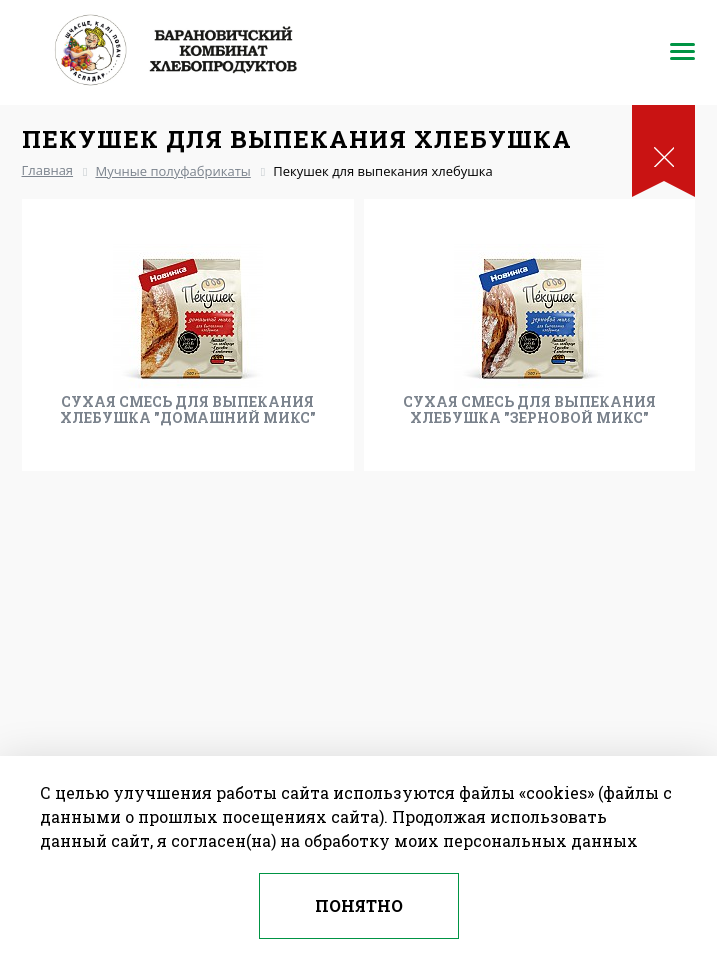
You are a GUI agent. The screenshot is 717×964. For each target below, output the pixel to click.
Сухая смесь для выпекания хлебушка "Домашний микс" (188, 410)
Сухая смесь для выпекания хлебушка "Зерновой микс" (529, 410)
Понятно (359, 905)
